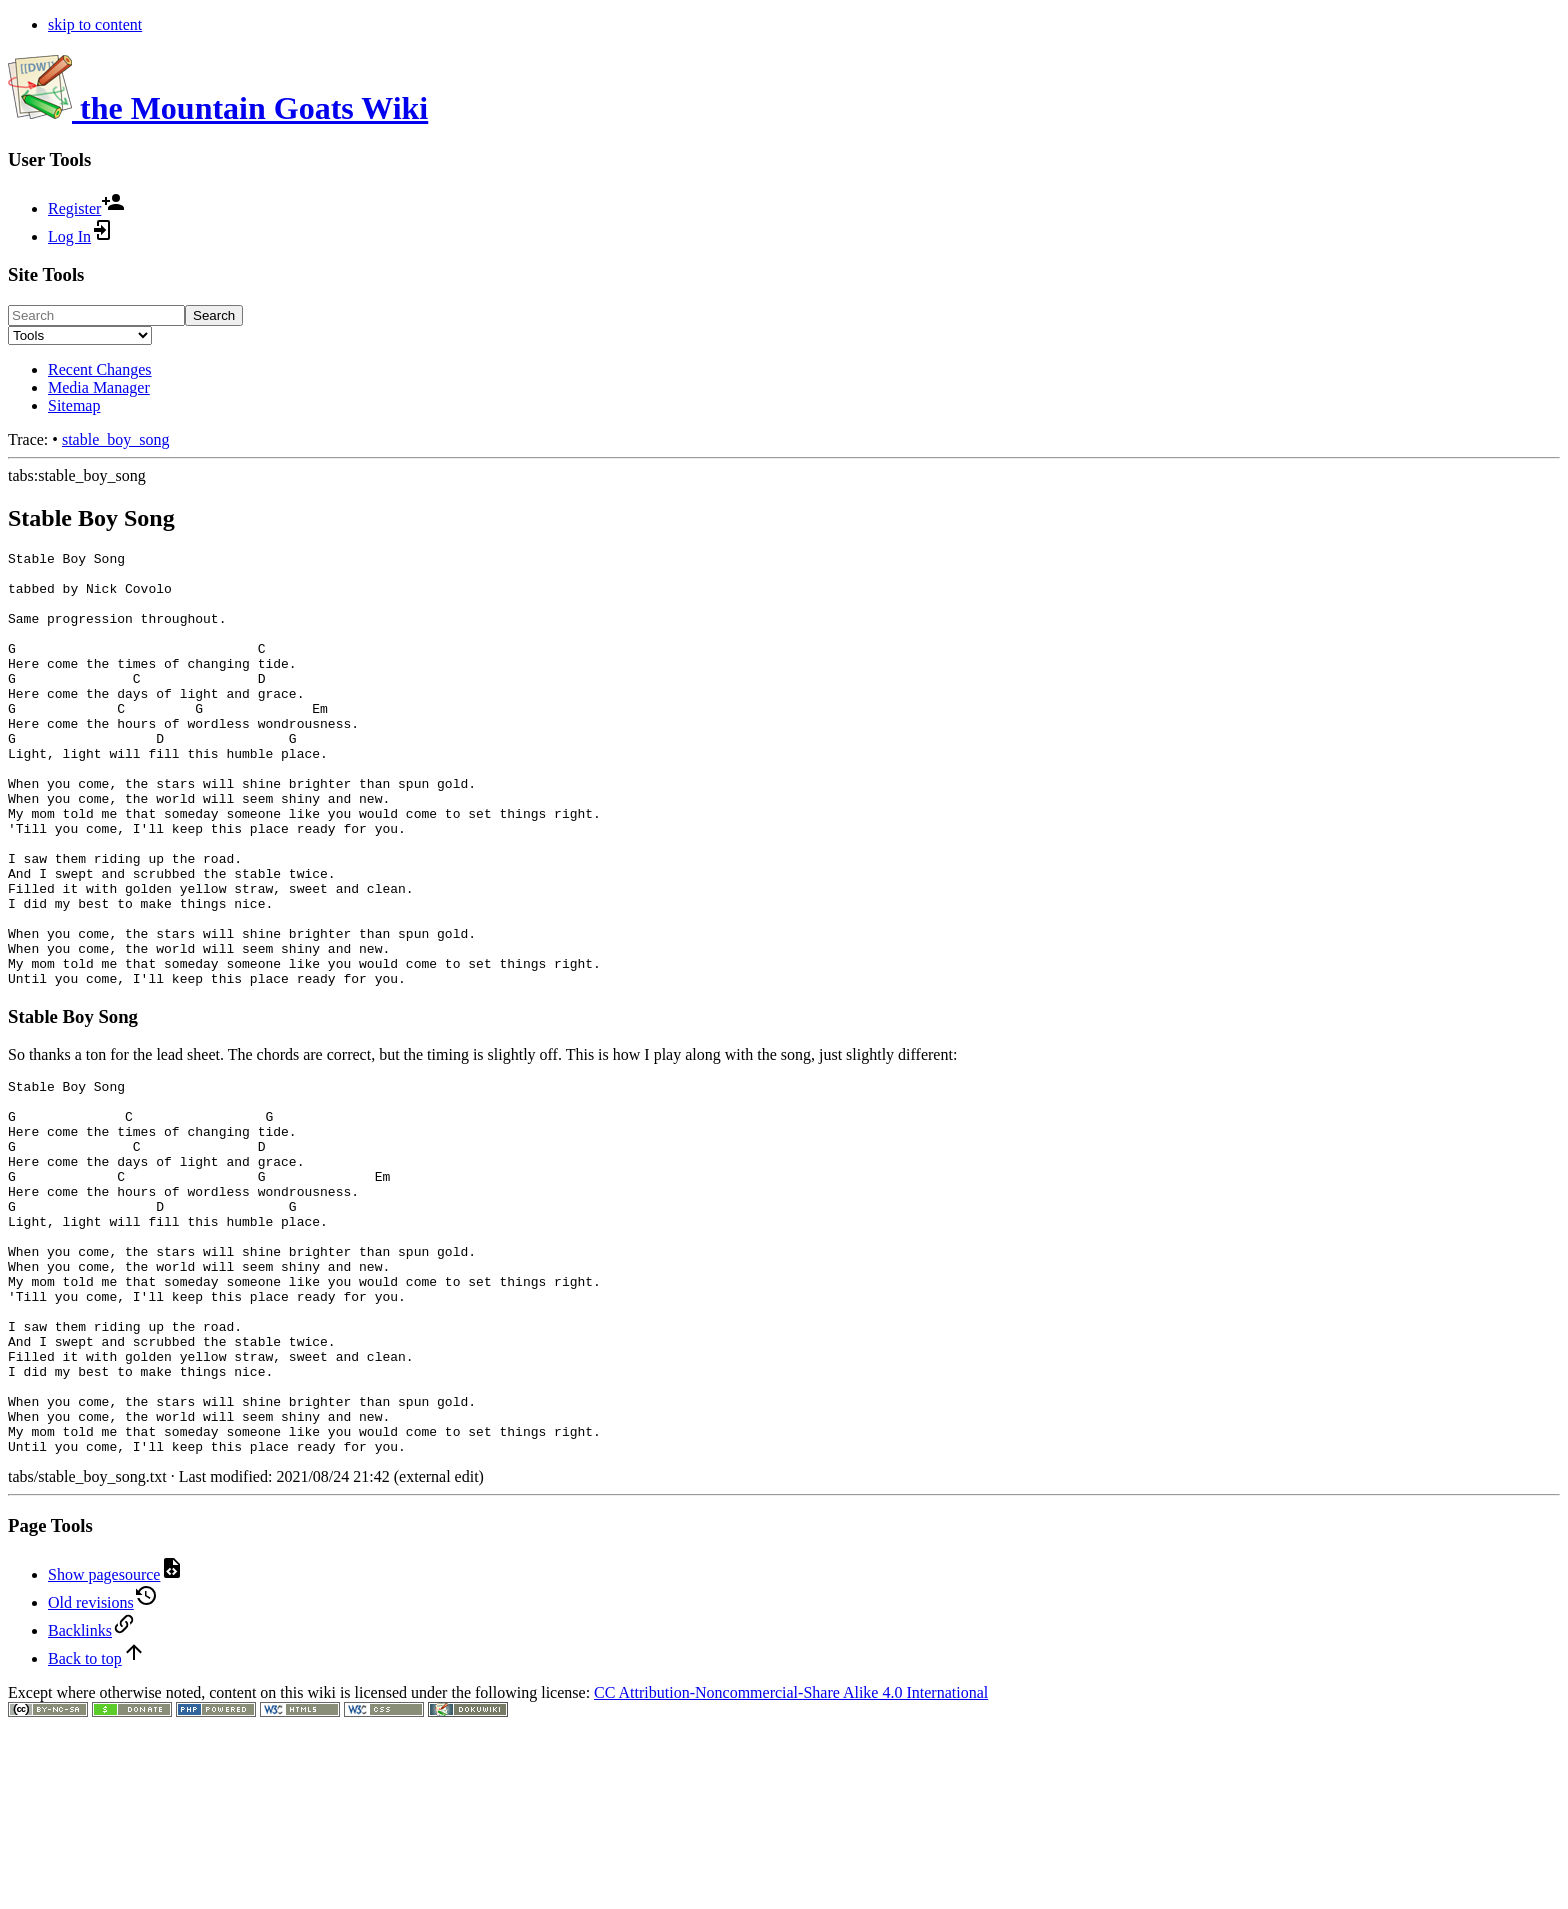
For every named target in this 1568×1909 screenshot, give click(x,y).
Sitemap (74, 405)
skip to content (95, 24)
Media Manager (99, 387)
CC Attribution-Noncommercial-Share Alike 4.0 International (791, 1854)
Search (214, 315)
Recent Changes (100, 369)
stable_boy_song (116, 439)
